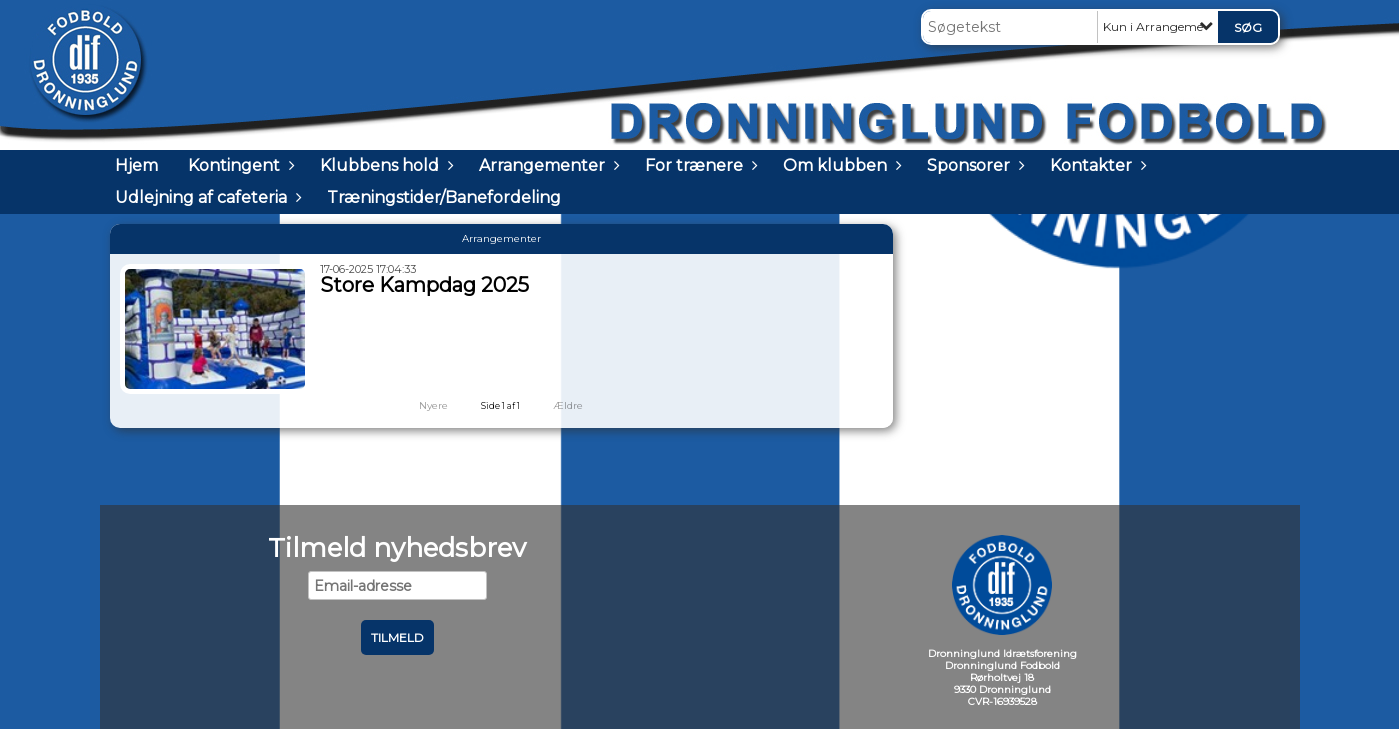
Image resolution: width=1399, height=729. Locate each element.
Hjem (136, 165)
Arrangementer (547, 165)
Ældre (581, 405)
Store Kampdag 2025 (424, 285)
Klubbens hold (384, 165)
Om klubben (840, 165)
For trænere (699, 165)
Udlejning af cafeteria (206, 197)
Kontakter (1096, 165)
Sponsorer (973, 165)
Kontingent (239, 165)
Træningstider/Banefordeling (444, 197)
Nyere (421, 405)
